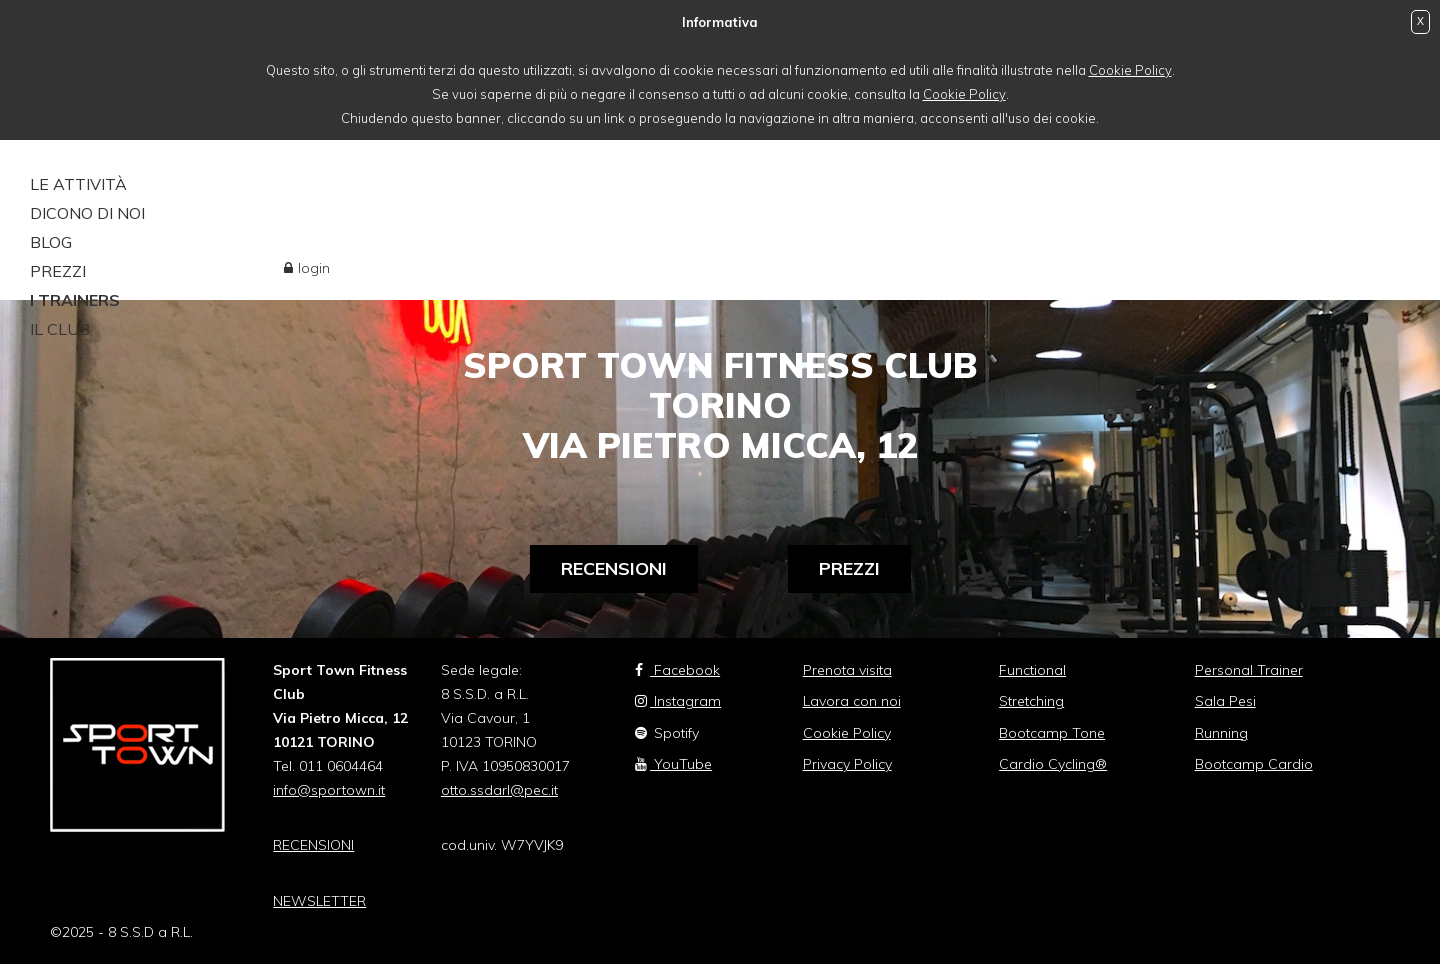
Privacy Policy (847, 764)
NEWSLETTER (319, 901)
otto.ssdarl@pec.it (499, 790)
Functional (1032, 670)
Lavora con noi (852, 701)
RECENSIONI (313, 845)
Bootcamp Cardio (1254, 764)
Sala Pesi (1225, 701)
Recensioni (614, 568)
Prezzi (849, 568)
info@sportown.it (329, 790)
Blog (51, 242)
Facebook (677, 670)
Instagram (678, 701)
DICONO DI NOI (87, 213)
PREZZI (58, 271)
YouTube (673, 764)
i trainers (75, 300)
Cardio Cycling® (1053, 764)
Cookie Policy (1130, 70)
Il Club (60, 329)
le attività (78, 184)
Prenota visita (847, 670)
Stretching (1031, 701)
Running (1221, 733)
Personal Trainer (1249, 670)
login (314, 268)
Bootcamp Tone (1052, 733)
